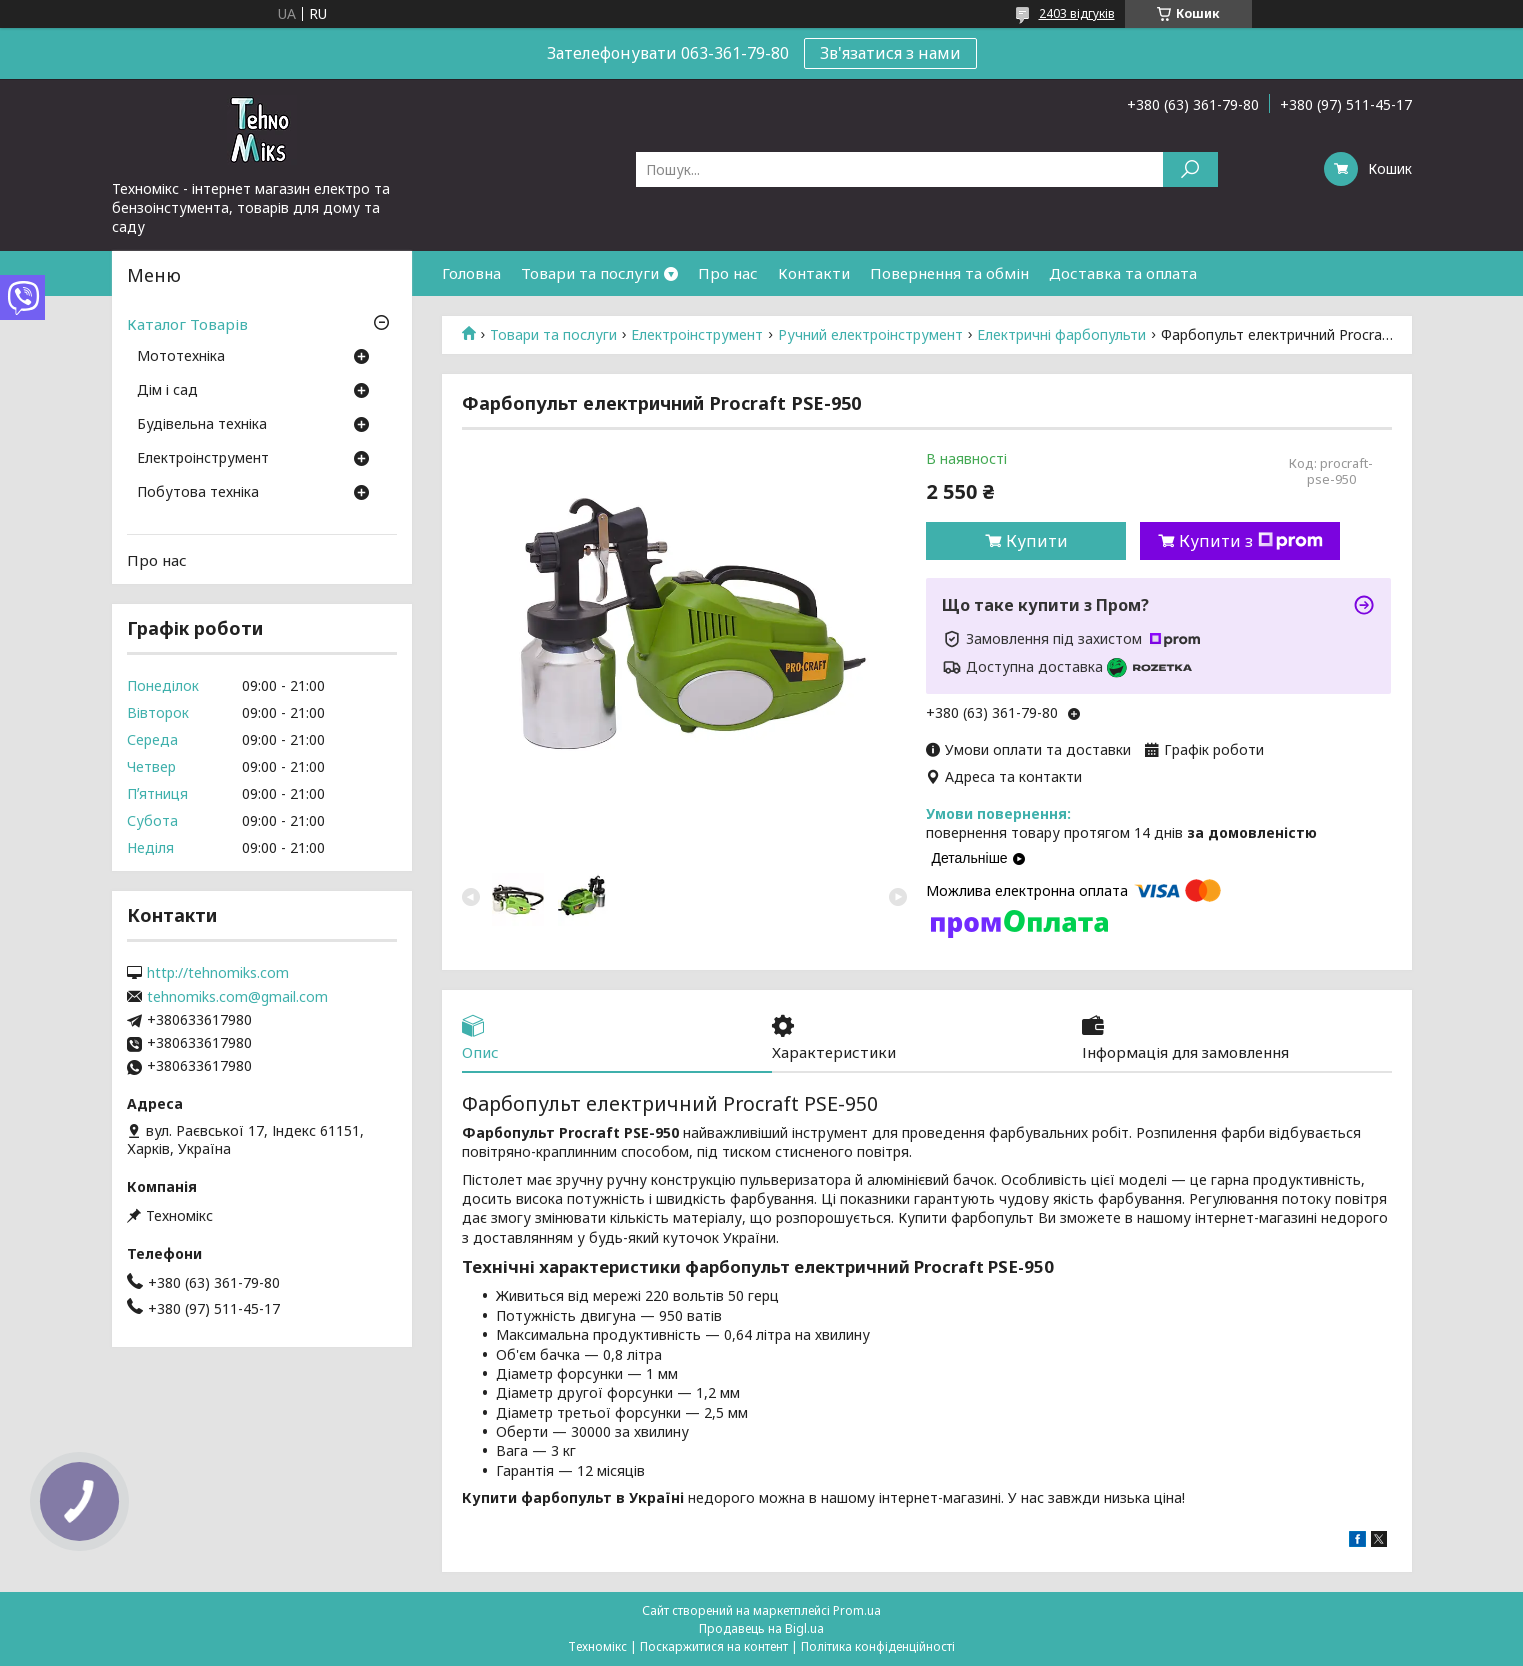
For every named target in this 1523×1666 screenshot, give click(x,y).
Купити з (1251, 541)
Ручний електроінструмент (870, 335)
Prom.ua (857, 1610)
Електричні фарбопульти (1061, 335)
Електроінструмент (697, 335)
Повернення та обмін (949, 273)
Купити (1037, 541)
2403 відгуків (1077, 13)
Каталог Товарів (187, 324)
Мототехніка (181, 357)
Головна (471, 273)
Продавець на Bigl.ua (761, 1628)
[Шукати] (1190, 169)
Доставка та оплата (1123, 273)
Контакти (814, 273)
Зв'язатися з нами (890, 53)
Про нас (728, 273)
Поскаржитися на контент (714, 1646)
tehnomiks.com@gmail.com (237, 997)
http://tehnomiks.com (218, 973)
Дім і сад (167, 391)
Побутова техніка (198, 493)
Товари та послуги (590, 273)
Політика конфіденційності (878, 1646)
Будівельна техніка (202, 425)
